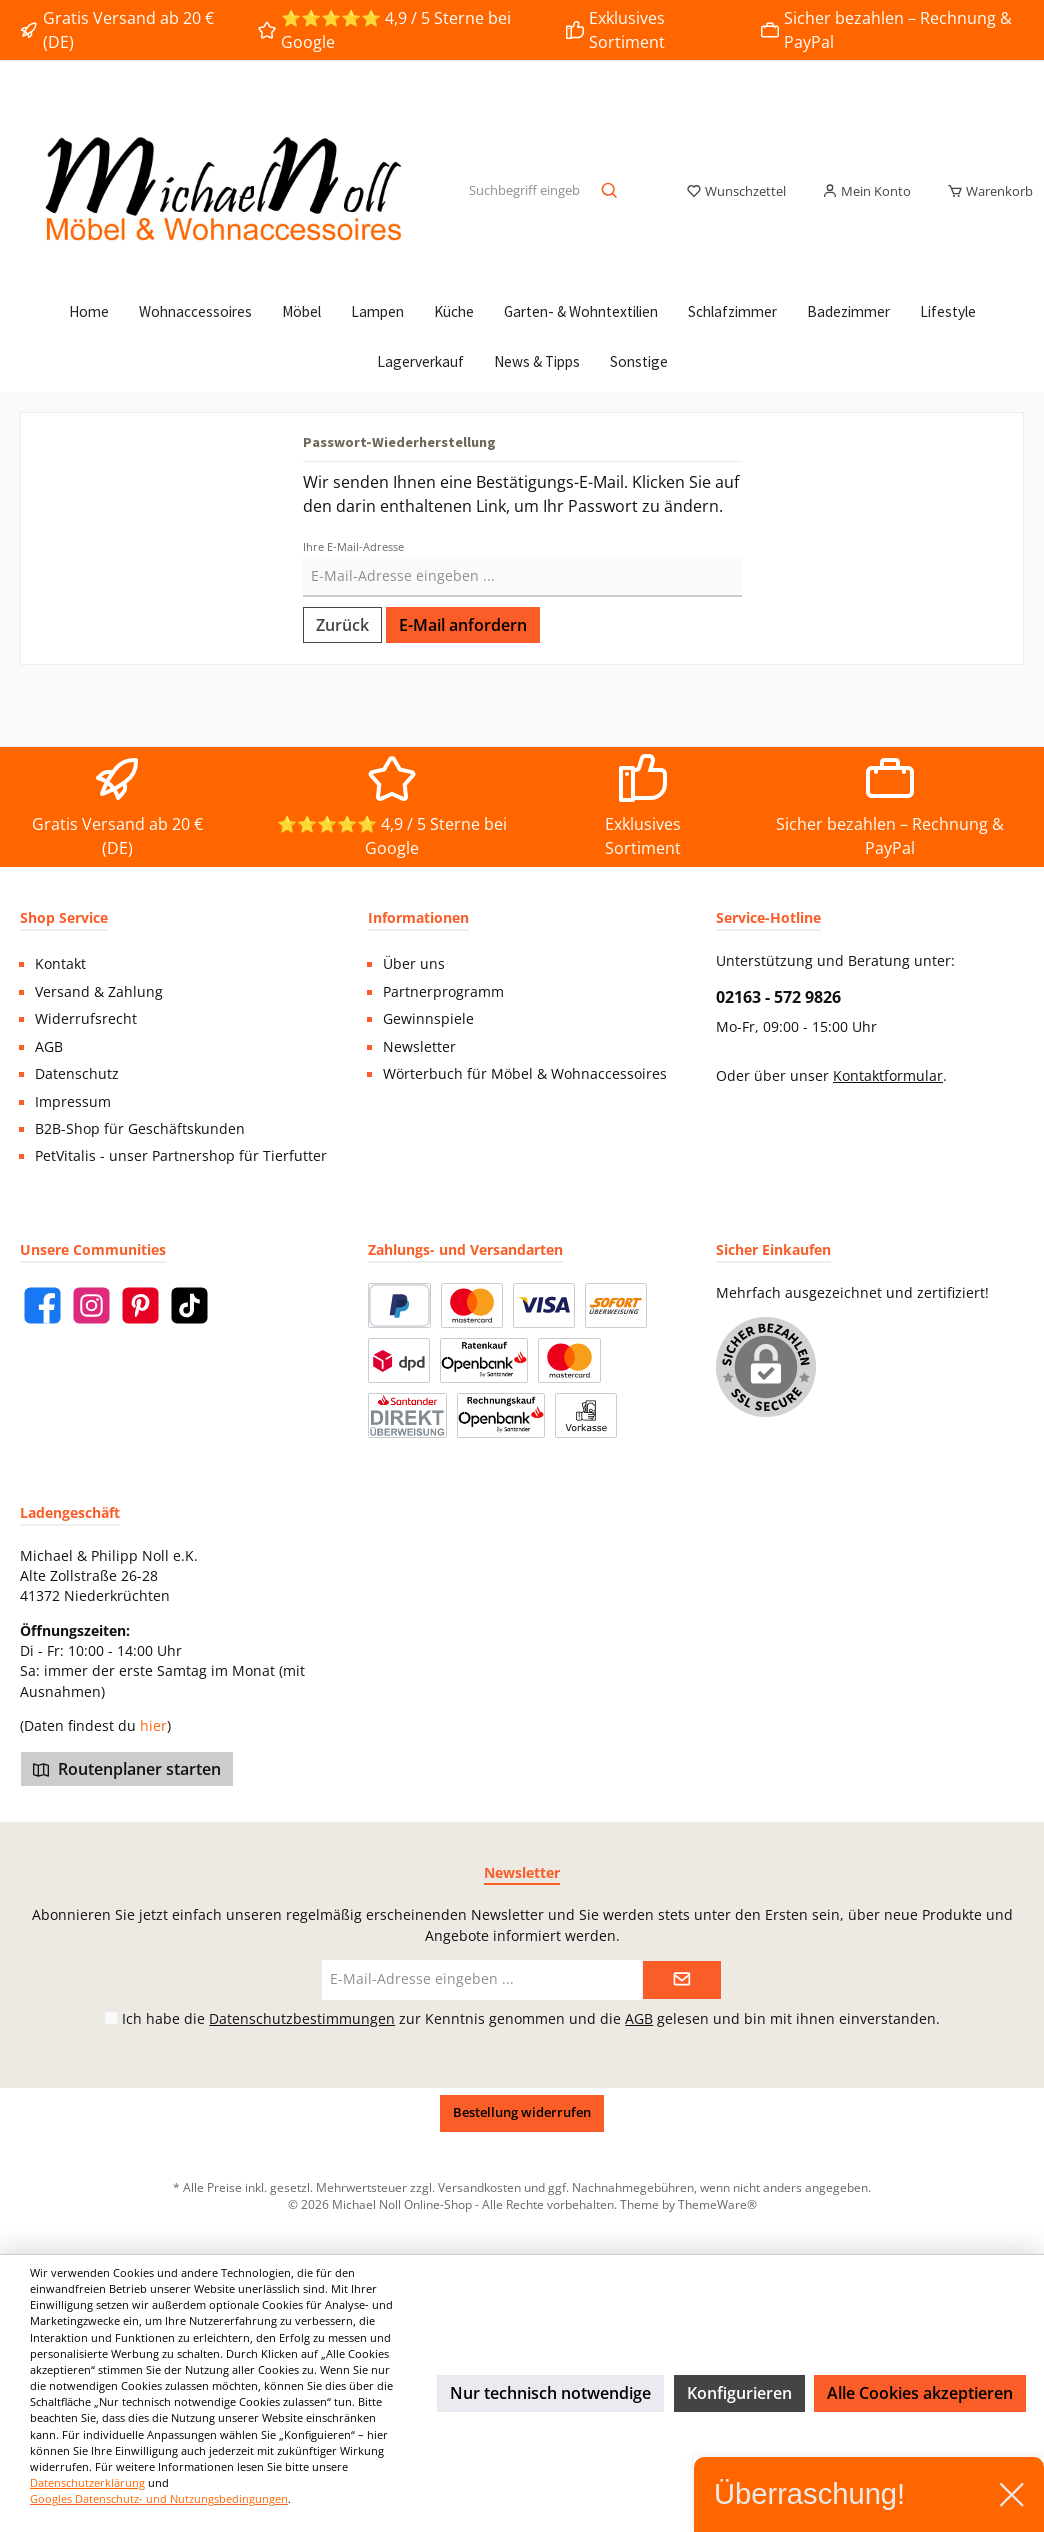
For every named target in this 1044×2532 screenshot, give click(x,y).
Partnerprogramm (443, 992)
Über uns (414, 964)
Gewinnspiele (428, 1019)
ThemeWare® (717, 2204)
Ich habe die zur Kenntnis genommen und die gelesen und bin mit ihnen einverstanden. (531, 2018)
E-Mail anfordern (463, 625)
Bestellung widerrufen (522, 2112)
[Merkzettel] (736, 192)
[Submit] (682, 1980)
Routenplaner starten (127, 1769)
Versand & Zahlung (99, 992)
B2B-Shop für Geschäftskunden (140, 1129)
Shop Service (64, 917)
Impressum (73, 1102)
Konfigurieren (739, 2393)
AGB (49, 1047)
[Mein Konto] (866, 192)
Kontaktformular (888, 1076)
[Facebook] (42, 1305)
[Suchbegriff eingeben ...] (524, 192)
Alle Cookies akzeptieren (920, 2393)
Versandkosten (479, 2187)
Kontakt (60, 964)
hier (153, 1726)
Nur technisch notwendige (550, 2393)
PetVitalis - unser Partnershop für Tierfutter (181, 1156)
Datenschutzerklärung (87, 2482)
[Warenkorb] (984, 192)
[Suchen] (610, 192)
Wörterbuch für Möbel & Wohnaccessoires (525, 1074)
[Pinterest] (140, 1305)
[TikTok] (189, 1305)
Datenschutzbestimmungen (302, 2018)
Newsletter (419, 1047)
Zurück (342, 625)
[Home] (89, 312)
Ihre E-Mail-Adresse (353, 546)
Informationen (418, 917)
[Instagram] (91, 1305)
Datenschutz (77, 1074)
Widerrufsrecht (86, 1019)
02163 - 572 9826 (778, 997)
